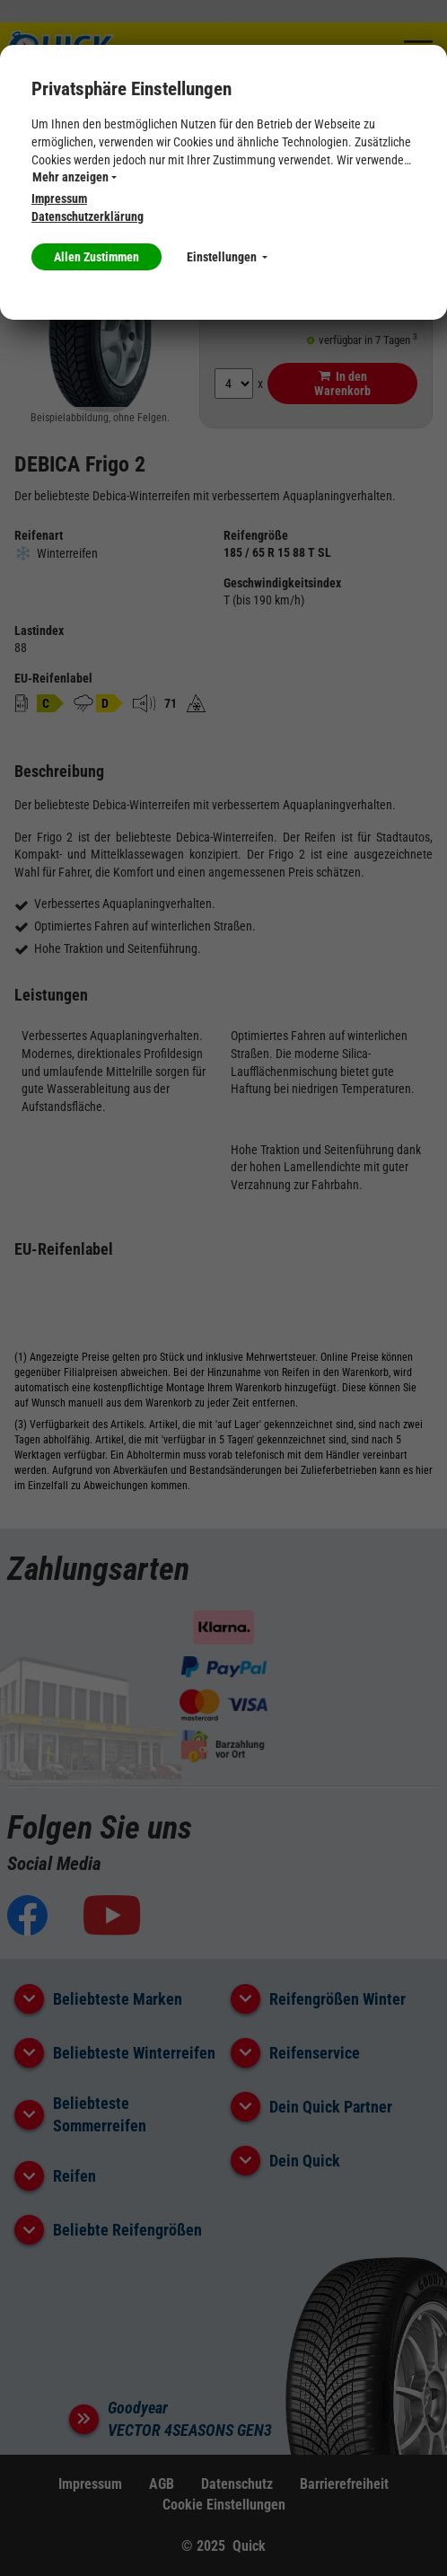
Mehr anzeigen (74, 177)
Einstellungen (227, 257)
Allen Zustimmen (96, 257)
